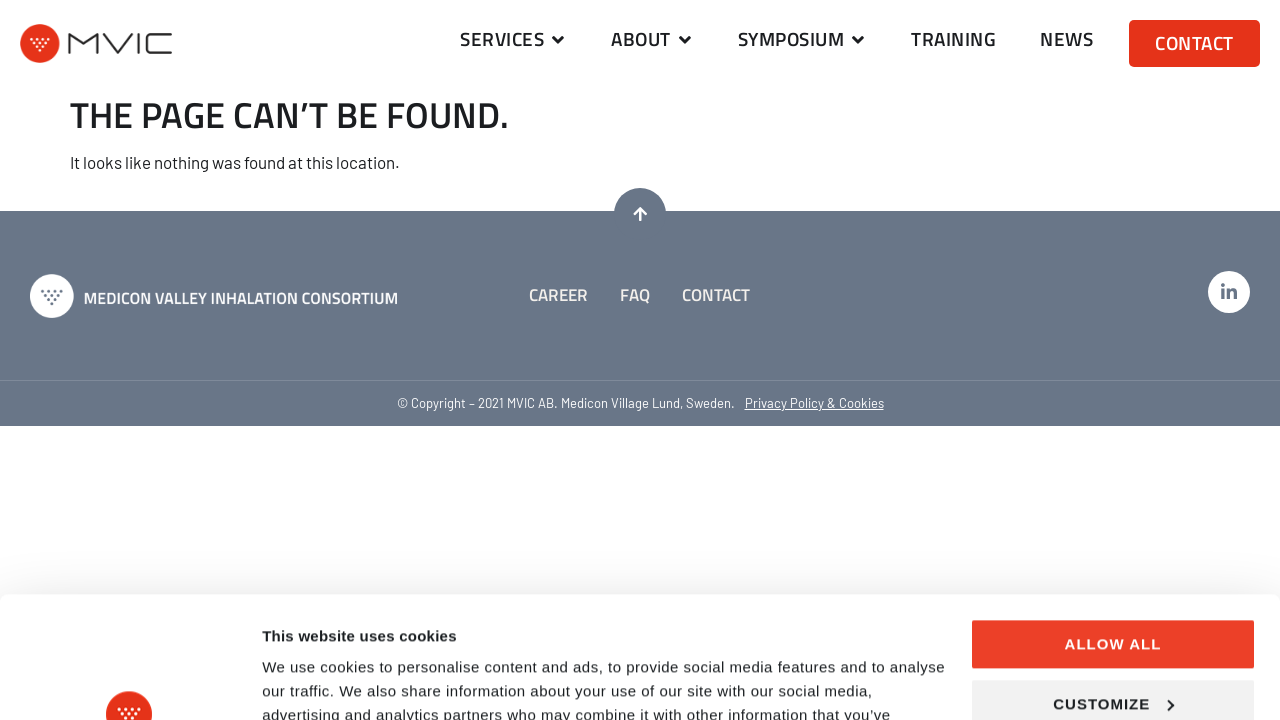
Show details (308, 680)
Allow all (1113, 530)
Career (558, 295)
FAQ (635, 295)
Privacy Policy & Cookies (814, 403)
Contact (716, 295)
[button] (513, 39)
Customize (1113, 589)
